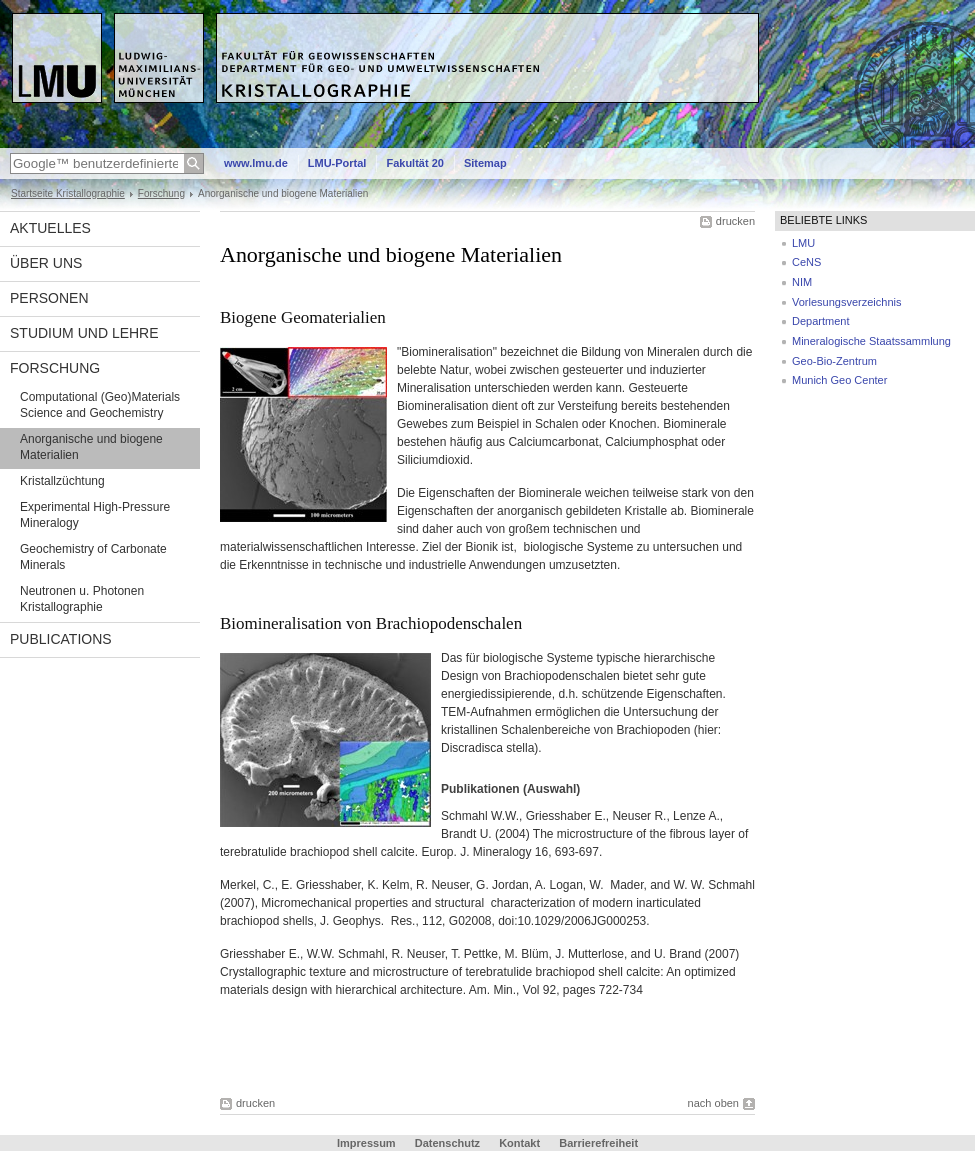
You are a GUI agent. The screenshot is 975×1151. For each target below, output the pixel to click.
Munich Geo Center (839, 380)
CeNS (806, 262)
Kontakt (519, 1143)
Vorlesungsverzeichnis (846, 302)
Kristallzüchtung (62, 481)
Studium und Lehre (84, 333)
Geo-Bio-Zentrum (834, 361)
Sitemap (485, 163)
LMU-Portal (337, 163)
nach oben (713, 1103)
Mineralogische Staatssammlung (871, 341)
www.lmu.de (256, 163)
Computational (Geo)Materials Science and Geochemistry (100, 405)
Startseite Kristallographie (68, 193)
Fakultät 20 (414, 163)
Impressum (366, 1143)
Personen (49, 298)
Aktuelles (50, 228)
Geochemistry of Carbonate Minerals (93, 557)
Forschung (161, 193)
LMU (803, 243)
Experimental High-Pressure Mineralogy (95, 515)
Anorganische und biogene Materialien (91, 447)
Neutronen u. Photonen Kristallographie (82, 599)
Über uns (46, 263)
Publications (61, 639)
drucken (735, 221)
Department (820, 321)
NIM (802, 282)
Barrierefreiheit (598, 1143)
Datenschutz (447, 1143)
